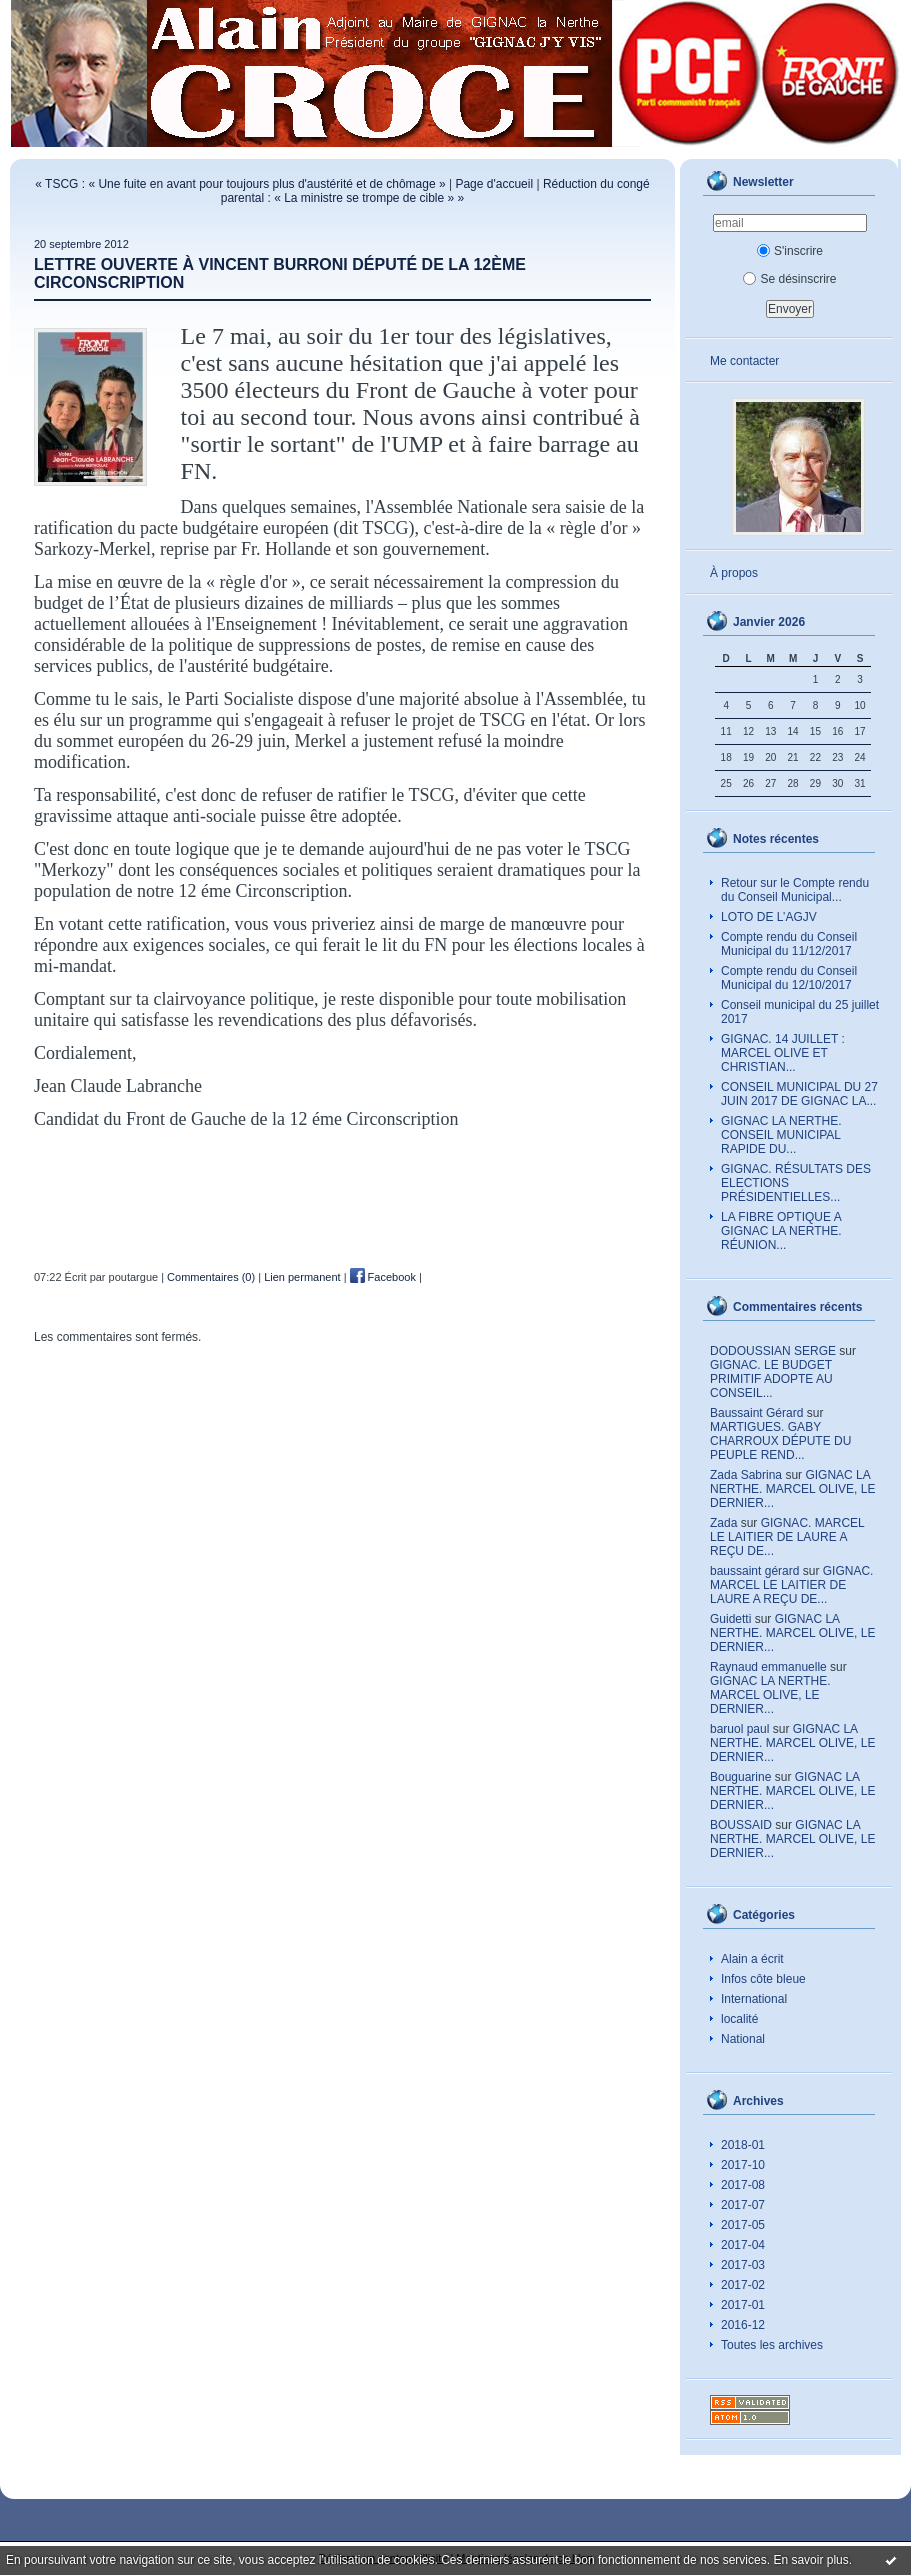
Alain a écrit (752, 1959)
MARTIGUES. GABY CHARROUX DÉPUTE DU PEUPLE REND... (780, 1441)
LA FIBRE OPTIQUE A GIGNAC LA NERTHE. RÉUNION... (781, 1231)
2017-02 (743, 2285)
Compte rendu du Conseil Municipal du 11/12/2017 (789, 944)
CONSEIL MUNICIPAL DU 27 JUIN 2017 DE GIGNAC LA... (799, 1094)
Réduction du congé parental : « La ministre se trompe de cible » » (435, 191)
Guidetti (730, 1619)
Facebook (383, 1277)
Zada (723, 1523)
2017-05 (743, 2225)
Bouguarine (740, 1777)
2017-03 (743, 2265)
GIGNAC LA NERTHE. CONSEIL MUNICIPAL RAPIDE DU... (781, 1135)
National (743, 2039)
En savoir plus (810, 2560)
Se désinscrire (789, 279)
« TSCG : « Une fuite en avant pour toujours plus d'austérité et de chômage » (240, 184)
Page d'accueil (494, 184)
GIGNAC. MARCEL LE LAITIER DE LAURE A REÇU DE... (787, 1537)
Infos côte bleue (763, 1979)
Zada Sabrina (746, 1475)
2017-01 (743, 2305)
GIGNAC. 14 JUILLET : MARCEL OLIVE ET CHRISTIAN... (783, 1053)
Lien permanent (302, 1277)
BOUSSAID (741, 1825)
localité (739, 2019)
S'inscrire (790, 251)
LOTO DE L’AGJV (769, 917)
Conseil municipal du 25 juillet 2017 (800, 1012)
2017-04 (743, 2245)
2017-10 (743, 2165)
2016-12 (743, 2325)
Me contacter (744, 361)
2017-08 (743, 2185)
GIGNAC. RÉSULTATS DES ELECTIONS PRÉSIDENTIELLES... (796, 1183)
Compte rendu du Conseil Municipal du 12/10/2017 (789, 978)
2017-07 (743, 2205)
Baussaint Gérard (756, 1413)
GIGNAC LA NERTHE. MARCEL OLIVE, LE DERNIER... (792, 1489)
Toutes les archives (772, 2345)
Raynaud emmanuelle (768, 1667)
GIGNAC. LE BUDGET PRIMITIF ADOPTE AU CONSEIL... (771, 1379)
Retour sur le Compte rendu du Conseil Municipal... (795, 890)
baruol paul (739, 1729)
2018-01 (743, 2145)
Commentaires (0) (211, 1277)
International (754, 1999)
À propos (734, 573)
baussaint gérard (754, 1571)
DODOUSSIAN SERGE (773, 1351)
